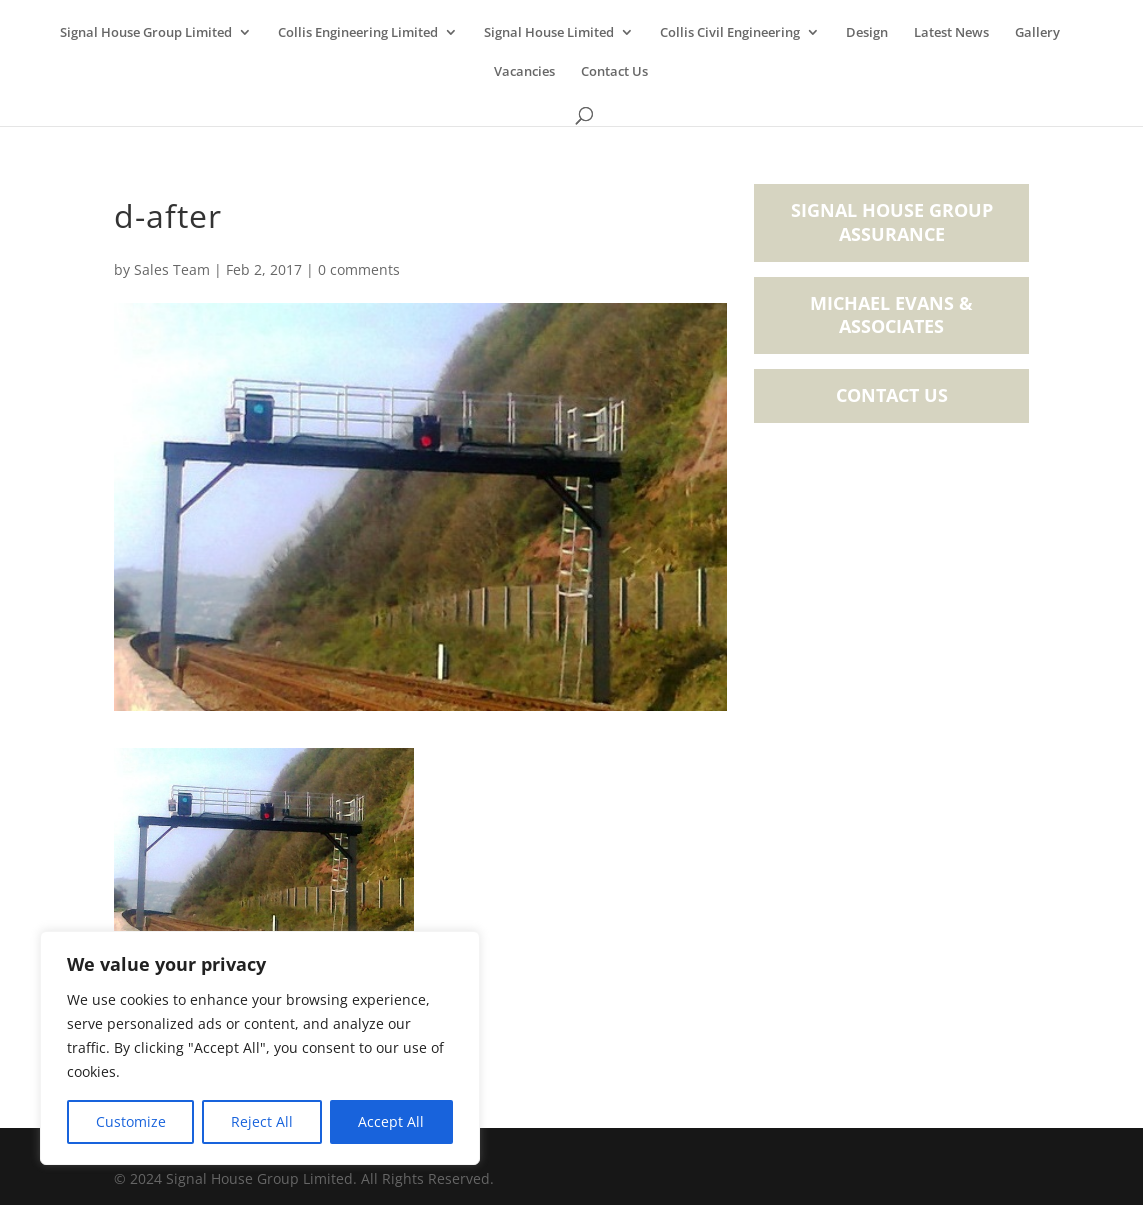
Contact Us (614, 72)
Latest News (951, 33)
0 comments (359, 269)
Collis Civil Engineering (730, 33)
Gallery (1037, 33)
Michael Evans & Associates (891, 315)
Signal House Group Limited (146, 33)
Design (867, 33)
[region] (260, 1048)
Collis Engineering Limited (358, 33)
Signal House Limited (549, 33)
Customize (131, 1121)
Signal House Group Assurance (892, 222)
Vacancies (524, 72)
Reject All (262, 1121)
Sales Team (172, 269)
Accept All (391, 1121)
